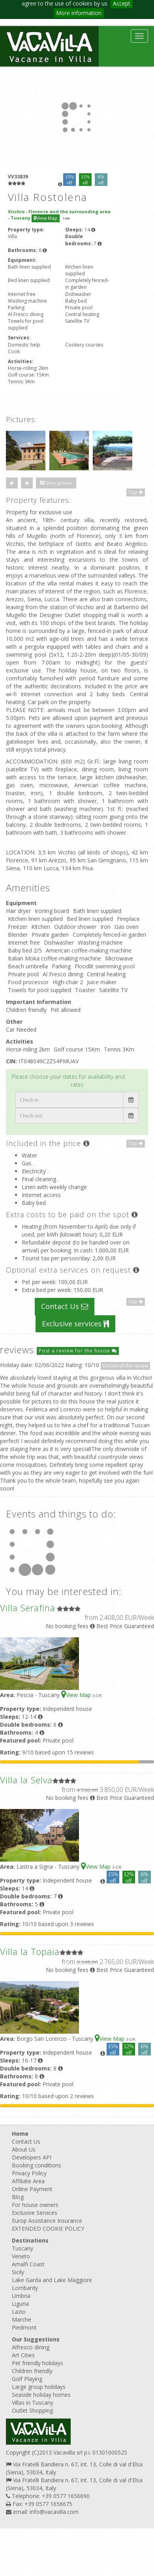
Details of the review (125, 1365)
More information (78, 13)
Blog (18, 2197)
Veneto (21, 2256)
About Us (24, 2149)
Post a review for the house (78, 1350)
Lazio (19, 2311)
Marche (21, 2319)
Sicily (18, 2272)
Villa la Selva (26, 1780)
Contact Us (64, 1306)
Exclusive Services (34, 2212)
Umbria (21, 2295)
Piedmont (24, 2327)
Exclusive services (75, 1323)
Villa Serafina (27, 1608)
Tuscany (22, 2248)
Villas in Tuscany (32, 2402)
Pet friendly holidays (37, 2363)
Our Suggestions (36, 2339)
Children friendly (32, 2371)
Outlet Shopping (32, 2410)
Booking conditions (36, 2165)
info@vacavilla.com (54, 2511)
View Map (46, 218)
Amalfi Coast (28, 2264)
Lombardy (25, 2288)
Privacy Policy (29, 2173)
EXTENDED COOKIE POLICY (48, 2228)
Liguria (20, 2303)
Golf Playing (27, 2379)
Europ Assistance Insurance (47, 2220)
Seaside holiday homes (41, 2394)
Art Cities (23, 2355)
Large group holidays (39, 2386)
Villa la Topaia (30, 1951)
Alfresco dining (30, 2347)
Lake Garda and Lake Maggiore (52, 2280)
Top (135, 492)
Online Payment (32, 2189)
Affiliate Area (28, 2181)
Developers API (31, 2157)
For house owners (35, 2205)
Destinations (30, 2240)
